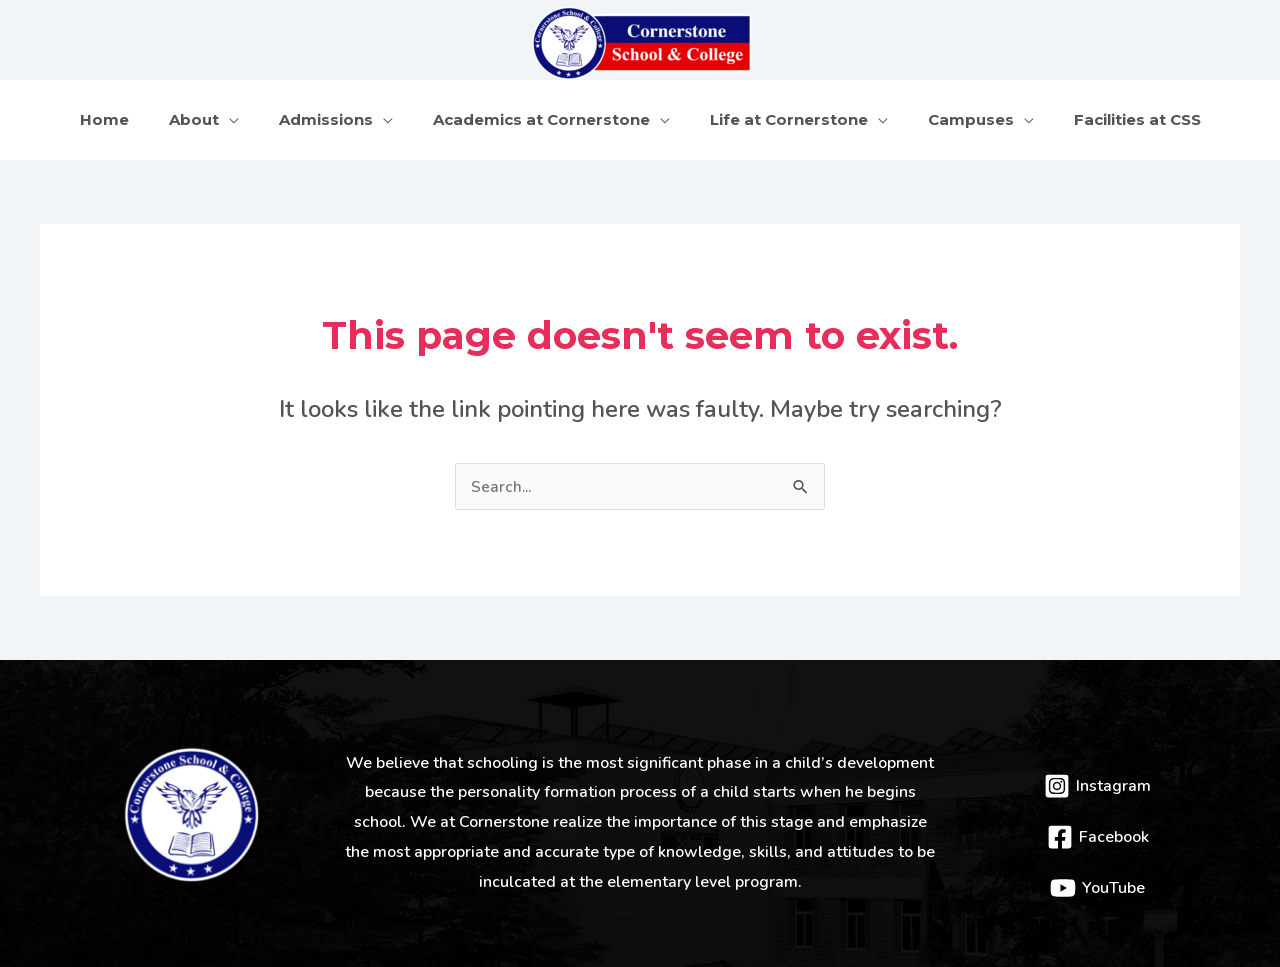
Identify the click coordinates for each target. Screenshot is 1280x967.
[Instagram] (1097, 769)
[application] (249, 110)
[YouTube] (1097, 871)
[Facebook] (1097, 820)
